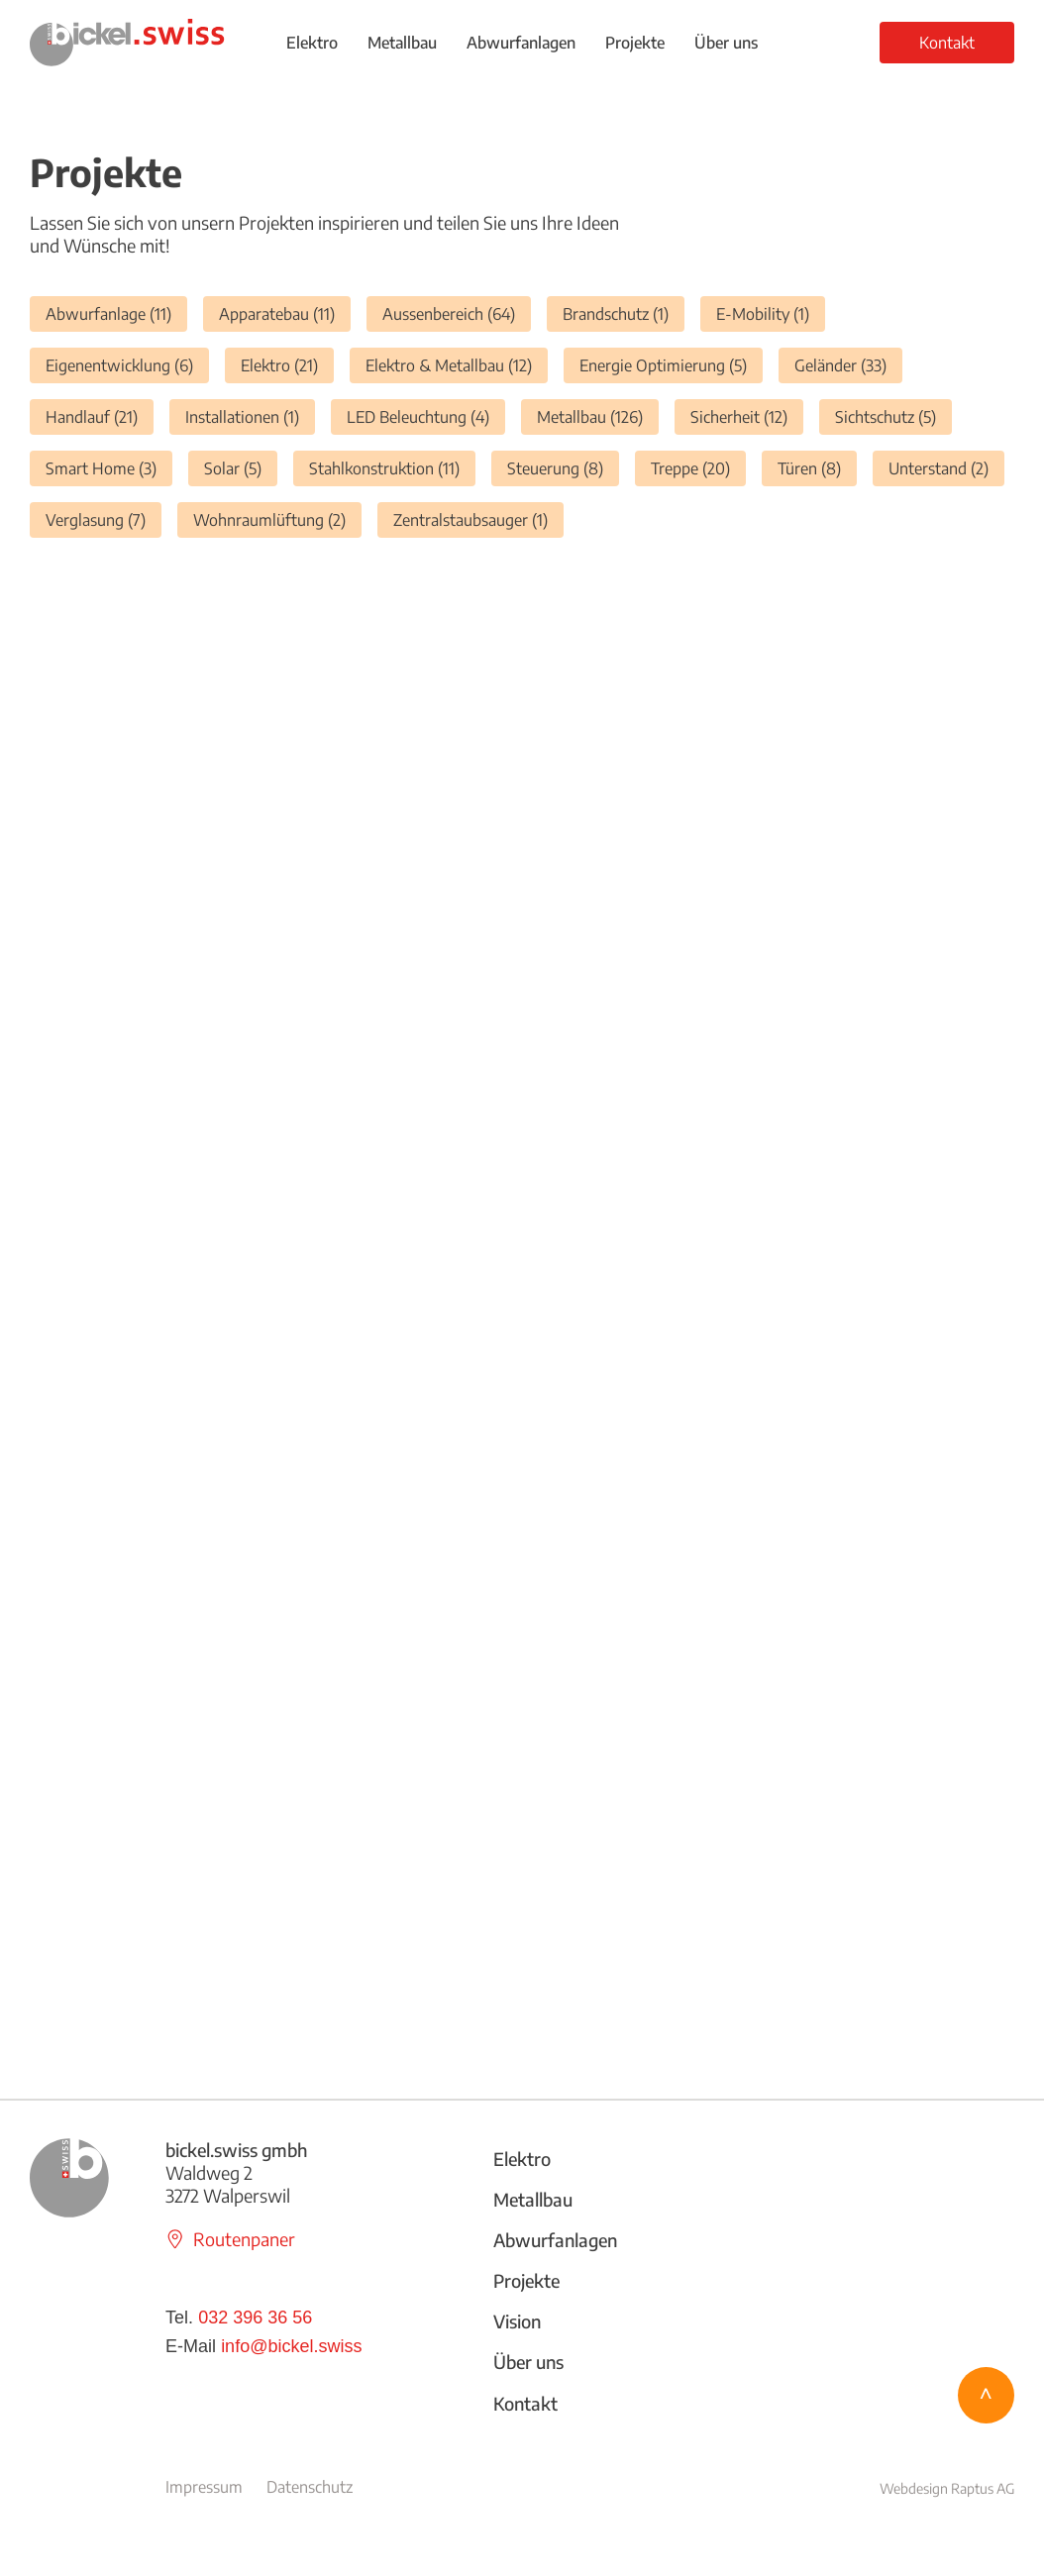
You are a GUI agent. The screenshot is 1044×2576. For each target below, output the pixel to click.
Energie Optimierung (671, 365)
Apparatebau (285, 313)
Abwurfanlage (116, 313)
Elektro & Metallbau (456, 365)
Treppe (698, 468)
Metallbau (598, 416)
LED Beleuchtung (426, 416)
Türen (817, 468)
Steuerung (563, 468)
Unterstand (946, 468)
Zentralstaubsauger (478, 519)
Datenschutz (309, 2487)
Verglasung (103, 519)
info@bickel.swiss (291, 2346)
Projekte (526, 2280)
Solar (240, 468)
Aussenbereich (456, 313)
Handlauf (100, 416)
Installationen (250, 416)
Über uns (528, 2361)
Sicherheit (746, 416)
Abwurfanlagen (555, 2239)
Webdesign (915, 2488)
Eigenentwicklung (127, 365)
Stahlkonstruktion (392, 468)
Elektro (287, 365)
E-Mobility (770, 313)
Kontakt (525, 2403)
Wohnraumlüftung (277, 519)
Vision (517, 2321)
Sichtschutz (893, 416)
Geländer (848, 365)
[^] (986, 2395)
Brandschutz (623, 313)
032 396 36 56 (255, 2317)
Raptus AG (982, 2488)
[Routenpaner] (241, 2239)
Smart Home (109, 468)
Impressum (204, 2487)
